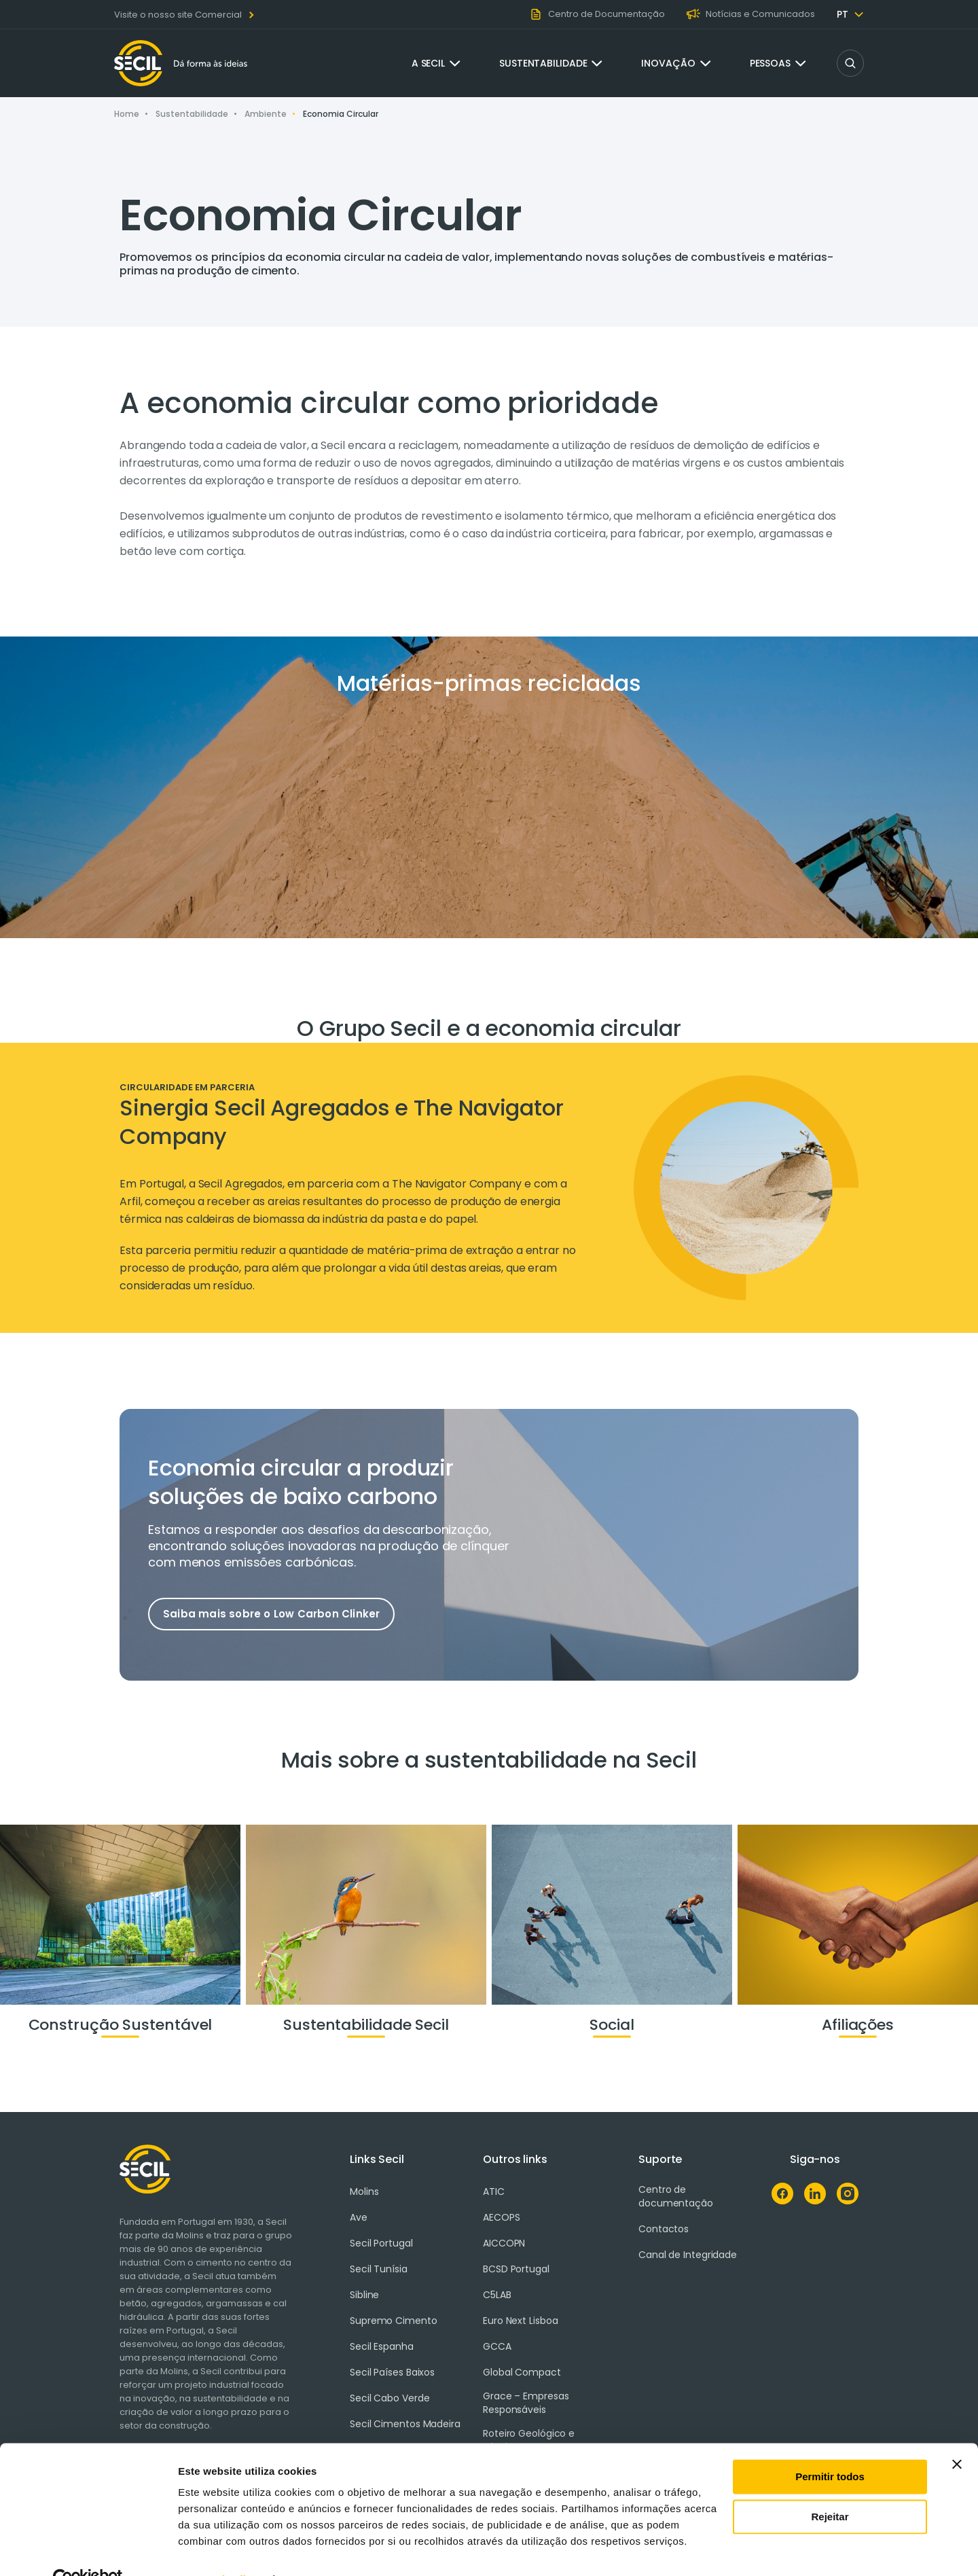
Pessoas (770, 63)
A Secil (428, 63)
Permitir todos (830, 2447)
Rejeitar (829, 2486)
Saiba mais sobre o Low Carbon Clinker (271, 1614)
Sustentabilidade (543, 63)
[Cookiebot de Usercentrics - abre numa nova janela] (88, 2549)
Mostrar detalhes (219, 2549)
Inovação (668, 63)
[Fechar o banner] (957, 2434)
